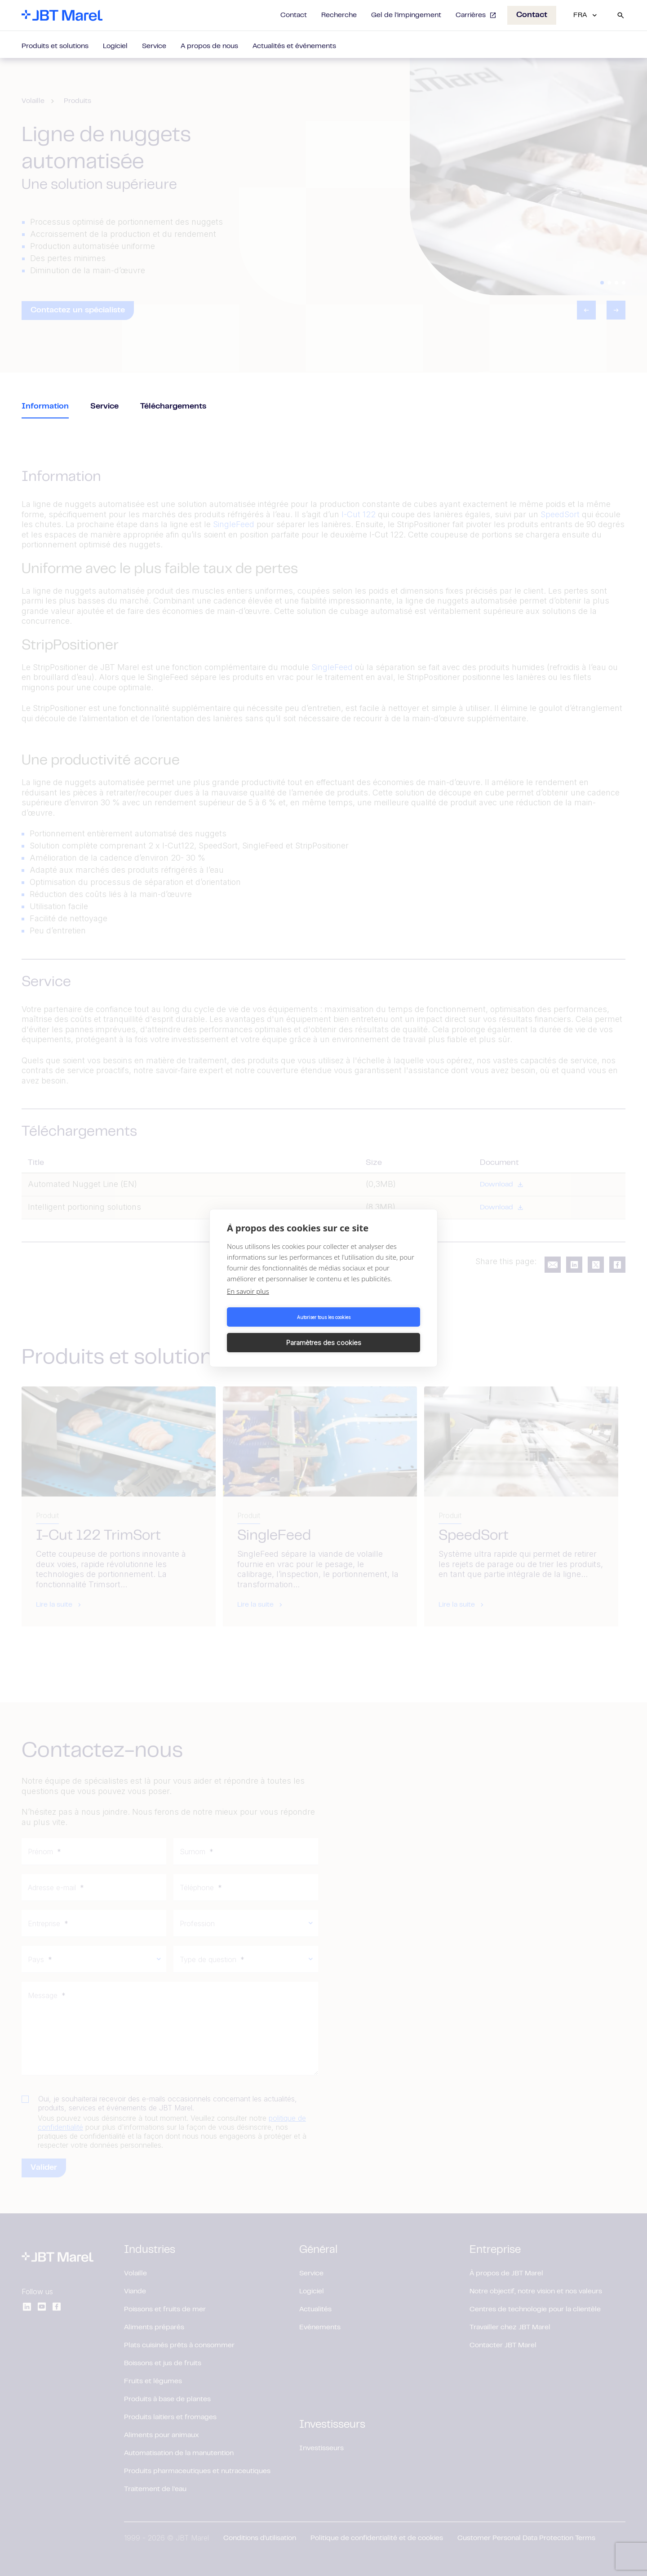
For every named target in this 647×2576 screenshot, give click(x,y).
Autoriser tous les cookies (274, 1329)
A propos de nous (209, 46)
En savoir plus (248, 1304)
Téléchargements (173, 406)
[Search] (620, 15)
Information (45, 406)
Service (154, 46)
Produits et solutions (55, 46)
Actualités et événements (294, 46)
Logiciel (115, 46)
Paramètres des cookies (373, 1329)
